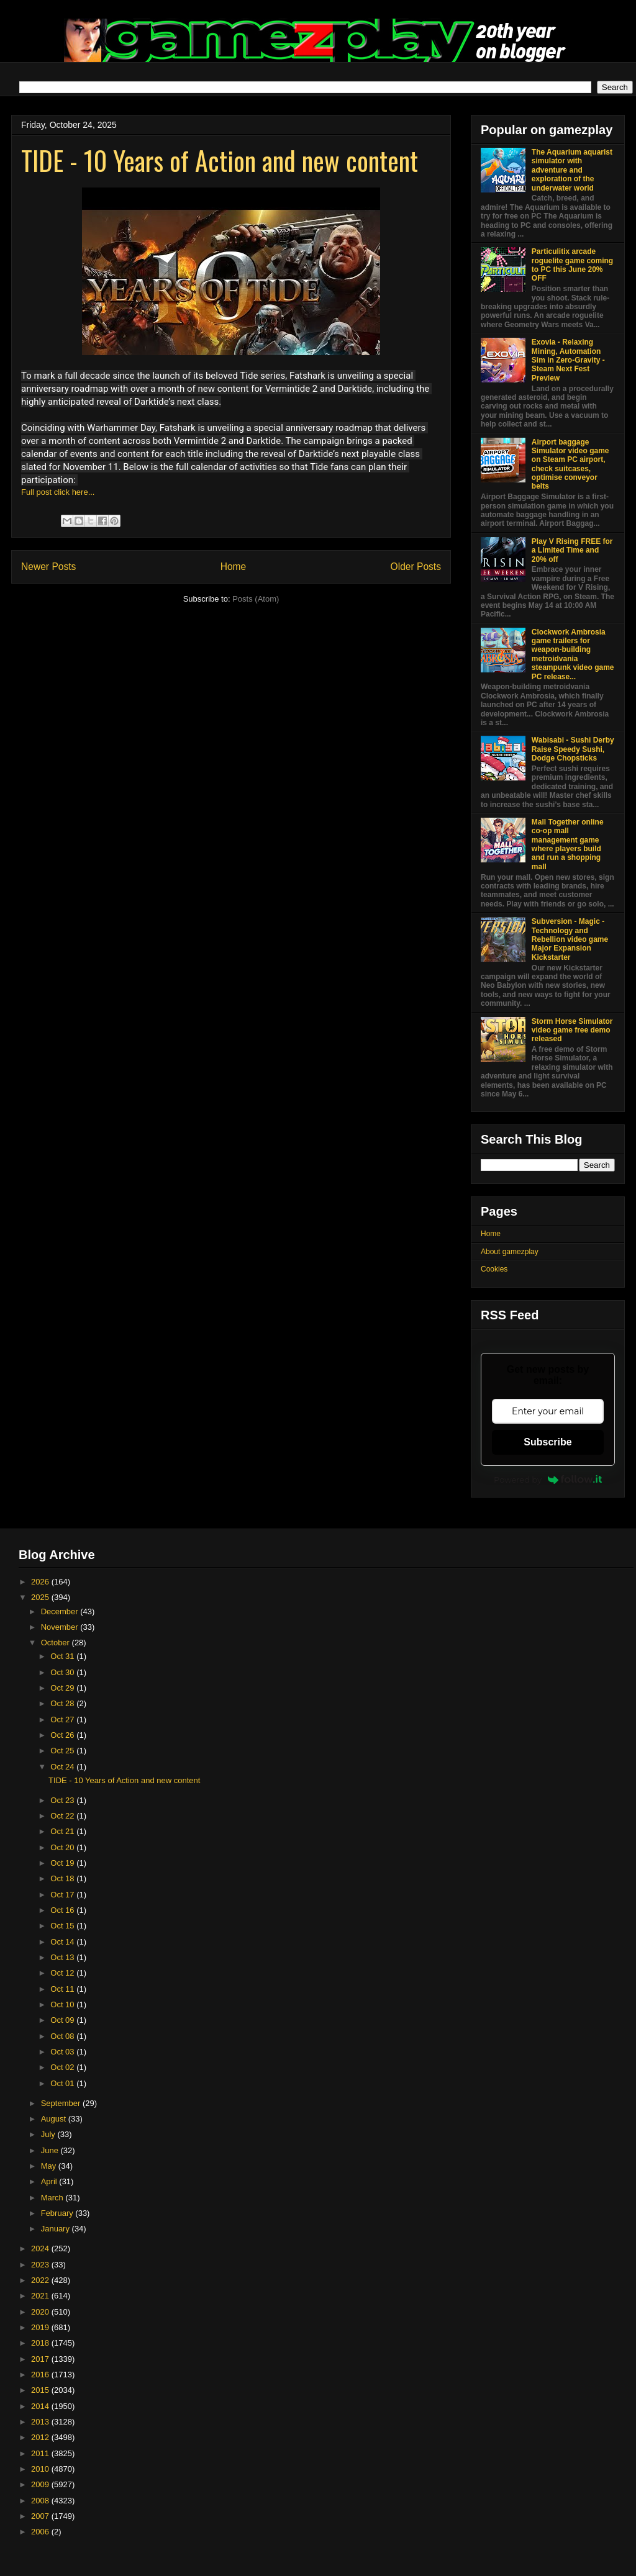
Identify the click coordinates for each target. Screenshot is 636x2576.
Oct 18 (63, 1878)
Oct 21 (63, 1831)
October (56, 1642)
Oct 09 (63, 2020)
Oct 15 (63, 1925)
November (61, 1627)
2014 (41, 2406)
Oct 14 (63, 1941)
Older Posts (416, 566)
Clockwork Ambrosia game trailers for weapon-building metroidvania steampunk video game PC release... (573, 654)
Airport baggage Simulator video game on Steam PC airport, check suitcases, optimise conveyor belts (570, 464)
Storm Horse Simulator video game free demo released (572, 1030)
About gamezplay (509, 1251)
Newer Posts (48, 566)
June (51, 2150)
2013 (41, 2421)
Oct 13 (63, 1957)
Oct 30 (63, 1672)
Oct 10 (63, 2004)
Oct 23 (63, 1800)
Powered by (548, 1480)
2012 (41, 2437)
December (61, 1611)
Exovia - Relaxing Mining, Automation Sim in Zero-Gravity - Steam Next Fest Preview (568, 360)
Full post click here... (58, 492)
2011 (41, 2453)
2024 (41, 2248)
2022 (41, 2280)
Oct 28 (63, 1703)
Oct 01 (63, 2083)
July (49, 2134)
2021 (41, 2295)
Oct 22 (63, 1815)
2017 (41, 2359)
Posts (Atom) (255, 598)
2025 (41, 1597)
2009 (41, 2484)
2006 (41, 2531)
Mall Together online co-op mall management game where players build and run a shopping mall (568, 844)
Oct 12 (63, 1972)
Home (233, 566)
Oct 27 (63, 1719)
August (54, 2118)
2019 (41, 2327)
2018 (41, 2343)
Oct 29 (63, 1687)
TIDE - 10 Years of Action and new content (219, 160)
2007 (41, 2516)
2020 (41, 2311)
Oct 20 (63, 1847)
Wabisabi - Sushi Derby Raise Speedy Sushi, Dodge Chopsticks (573, 749)
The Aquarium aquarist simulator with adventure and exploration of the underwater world (572, 170)
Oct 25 (63, 1750)
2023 (41, 2264)
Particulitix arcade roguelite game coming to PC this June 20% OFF (572, 264)
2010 (41, 2469)
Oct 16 (63, 1910)
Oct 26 (63, 1735)
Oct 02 (63, 2067)
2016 (41, 2374)
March (53, 2197)
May (49, 2166)
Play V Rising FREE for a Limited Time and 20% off (572, 550)
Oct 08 (63, 2036)
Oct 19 (63, 1863)
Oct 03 (63, 2051)
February (58, 2213)
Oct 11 (63, 1989)
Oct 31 (63, 1656)
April (50, 2181)
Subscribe (547, 1442)
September (62, 2103)
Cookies (494, 1269)
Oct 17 (63, 1894)
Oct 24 (63, 1766)
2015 (41, 2390)
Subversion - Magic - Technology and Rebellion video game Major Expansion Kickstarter (570, 939)
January (56, 2228)
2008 (41, 2500)
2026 (41, 1581)
